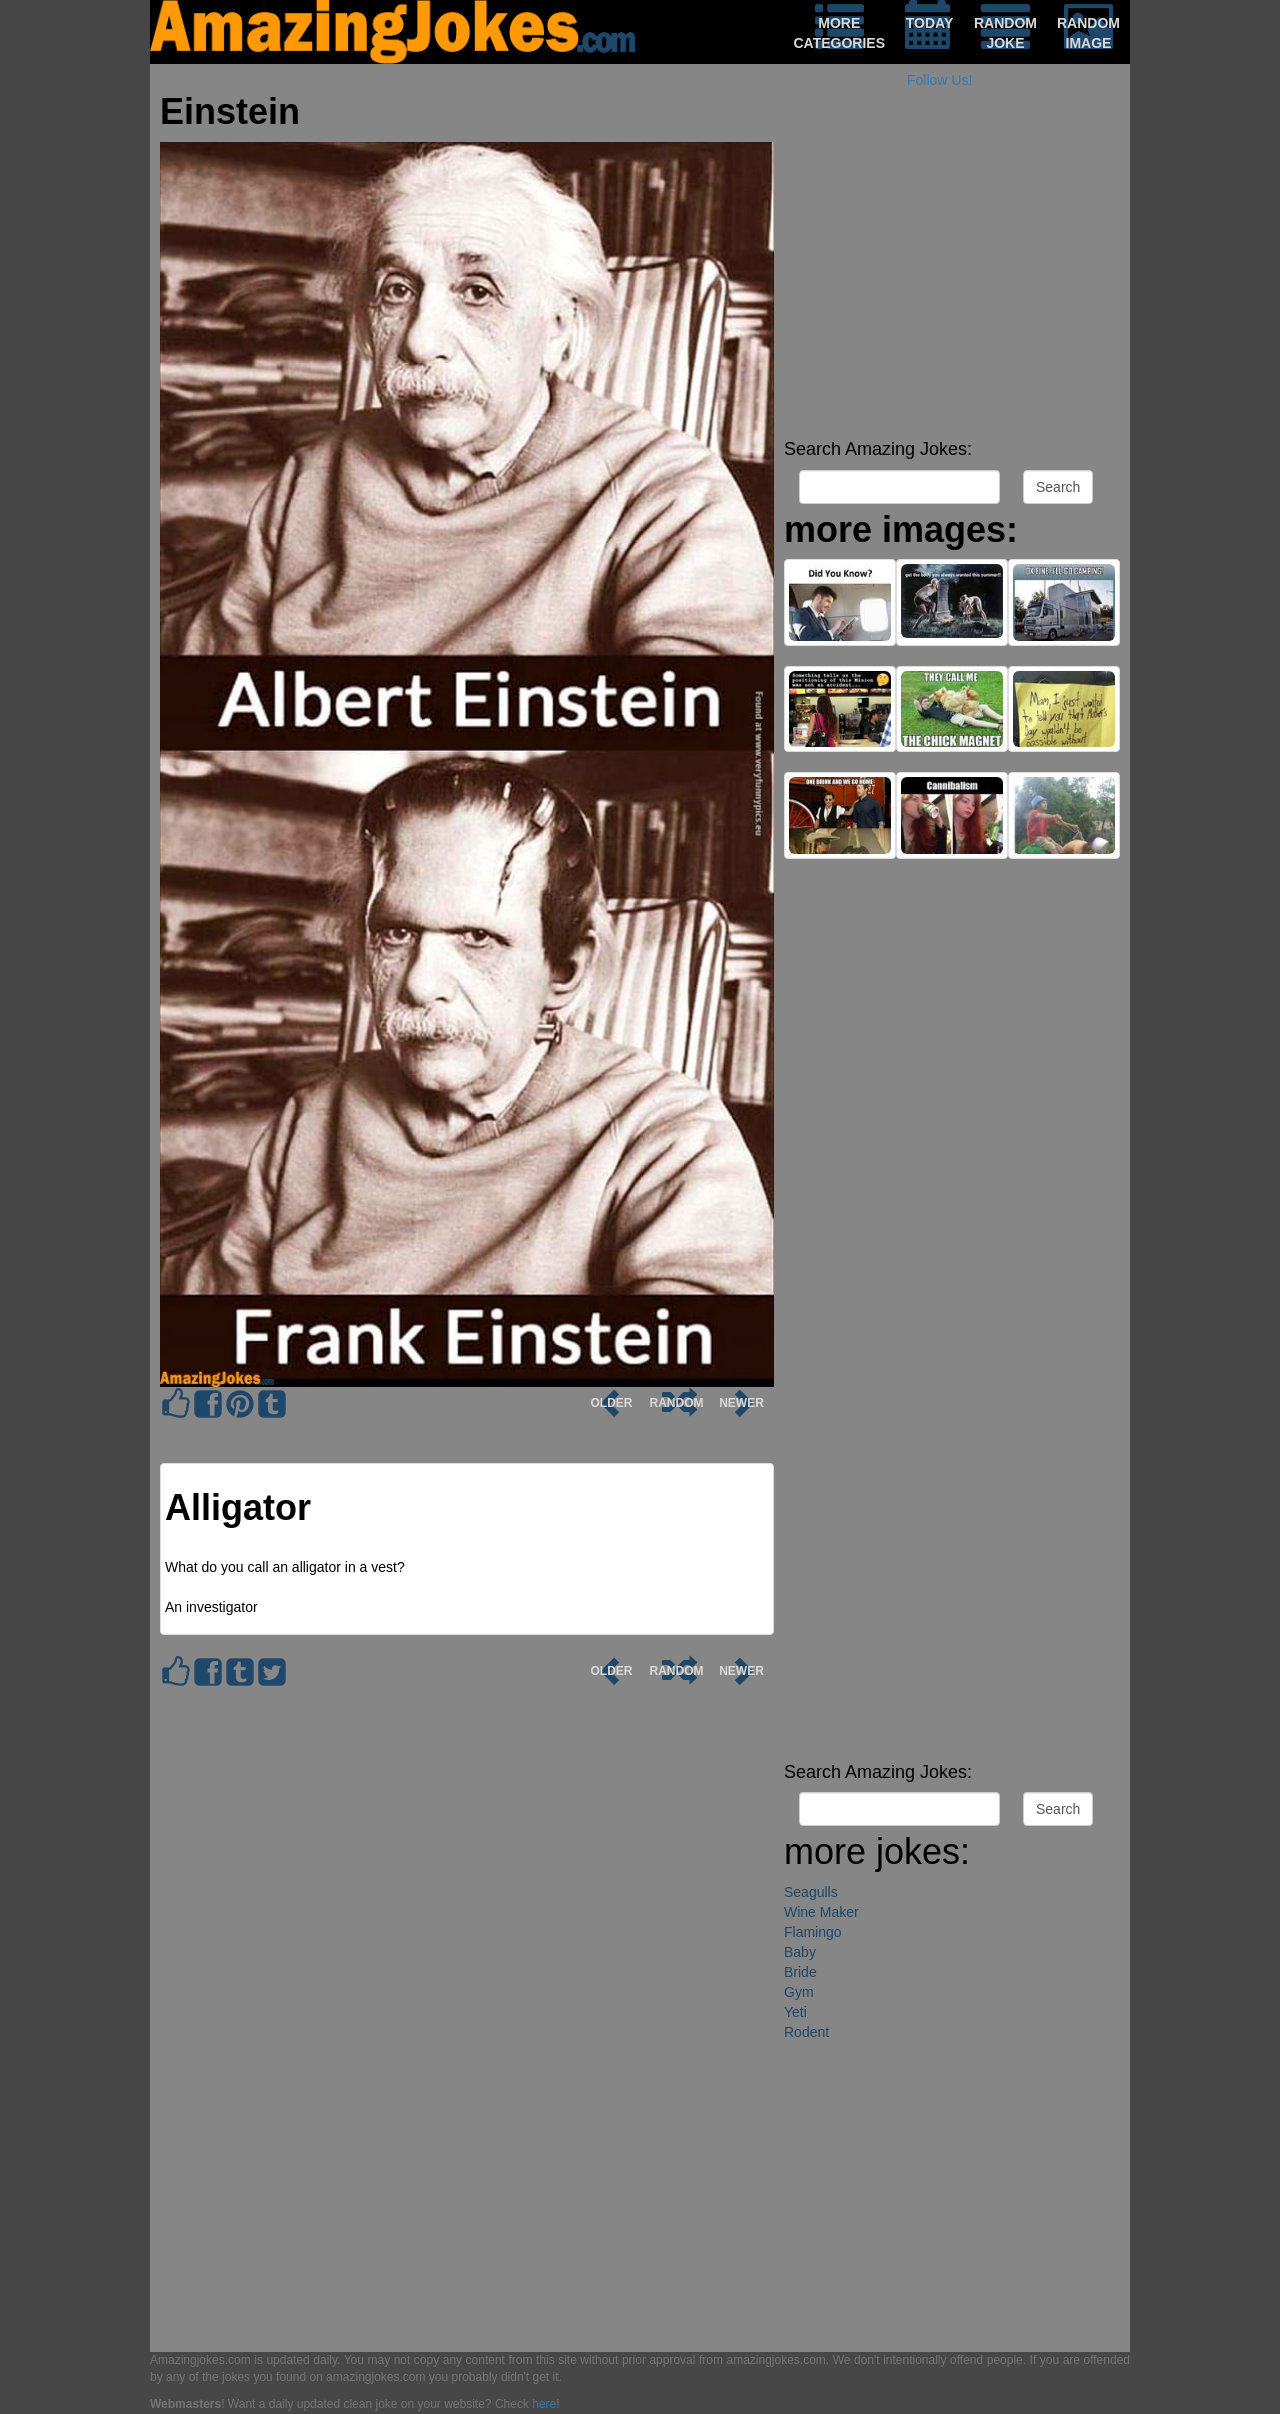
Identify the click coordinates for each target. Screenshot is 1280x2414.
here (544, 2404)
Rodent (806, 2032)
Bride (800, 1972)
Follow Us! (939, 80)
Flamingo (813, 1932)
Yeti (795, 2012)
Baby (800, 1952)
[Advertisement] (952, 290)
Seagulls (811, 1892)
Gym (799, 1992)
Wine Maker (821, 1912)
